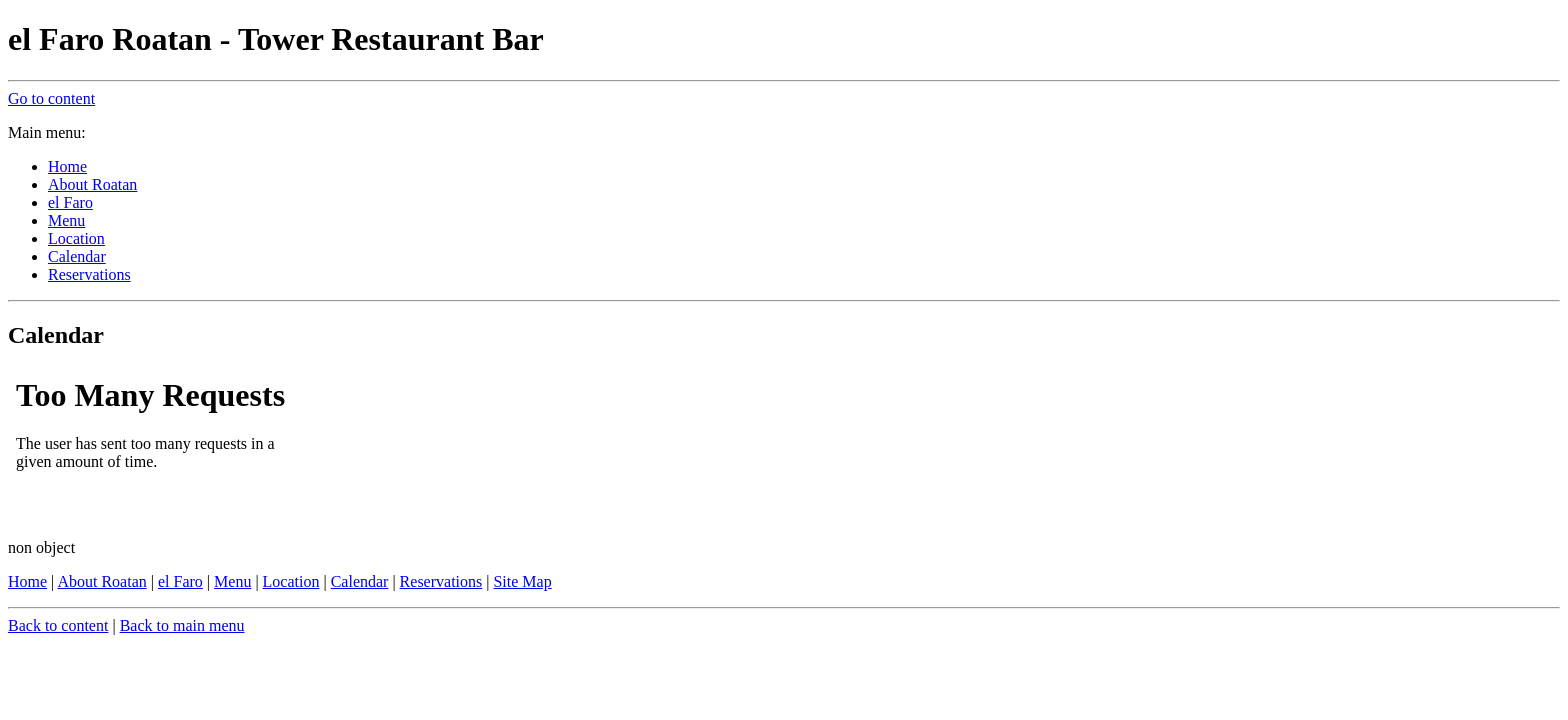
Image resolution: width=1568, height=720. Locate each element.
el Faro (180, 581)
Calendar (360, 581)
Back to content (58, 625)
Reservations (441, 581)
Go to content (51, 98)
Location (291, 581)
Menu (232, 581)
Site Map (522, 581)
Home (27, 581)
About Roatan (101, 581)
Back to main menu (182, 625)
